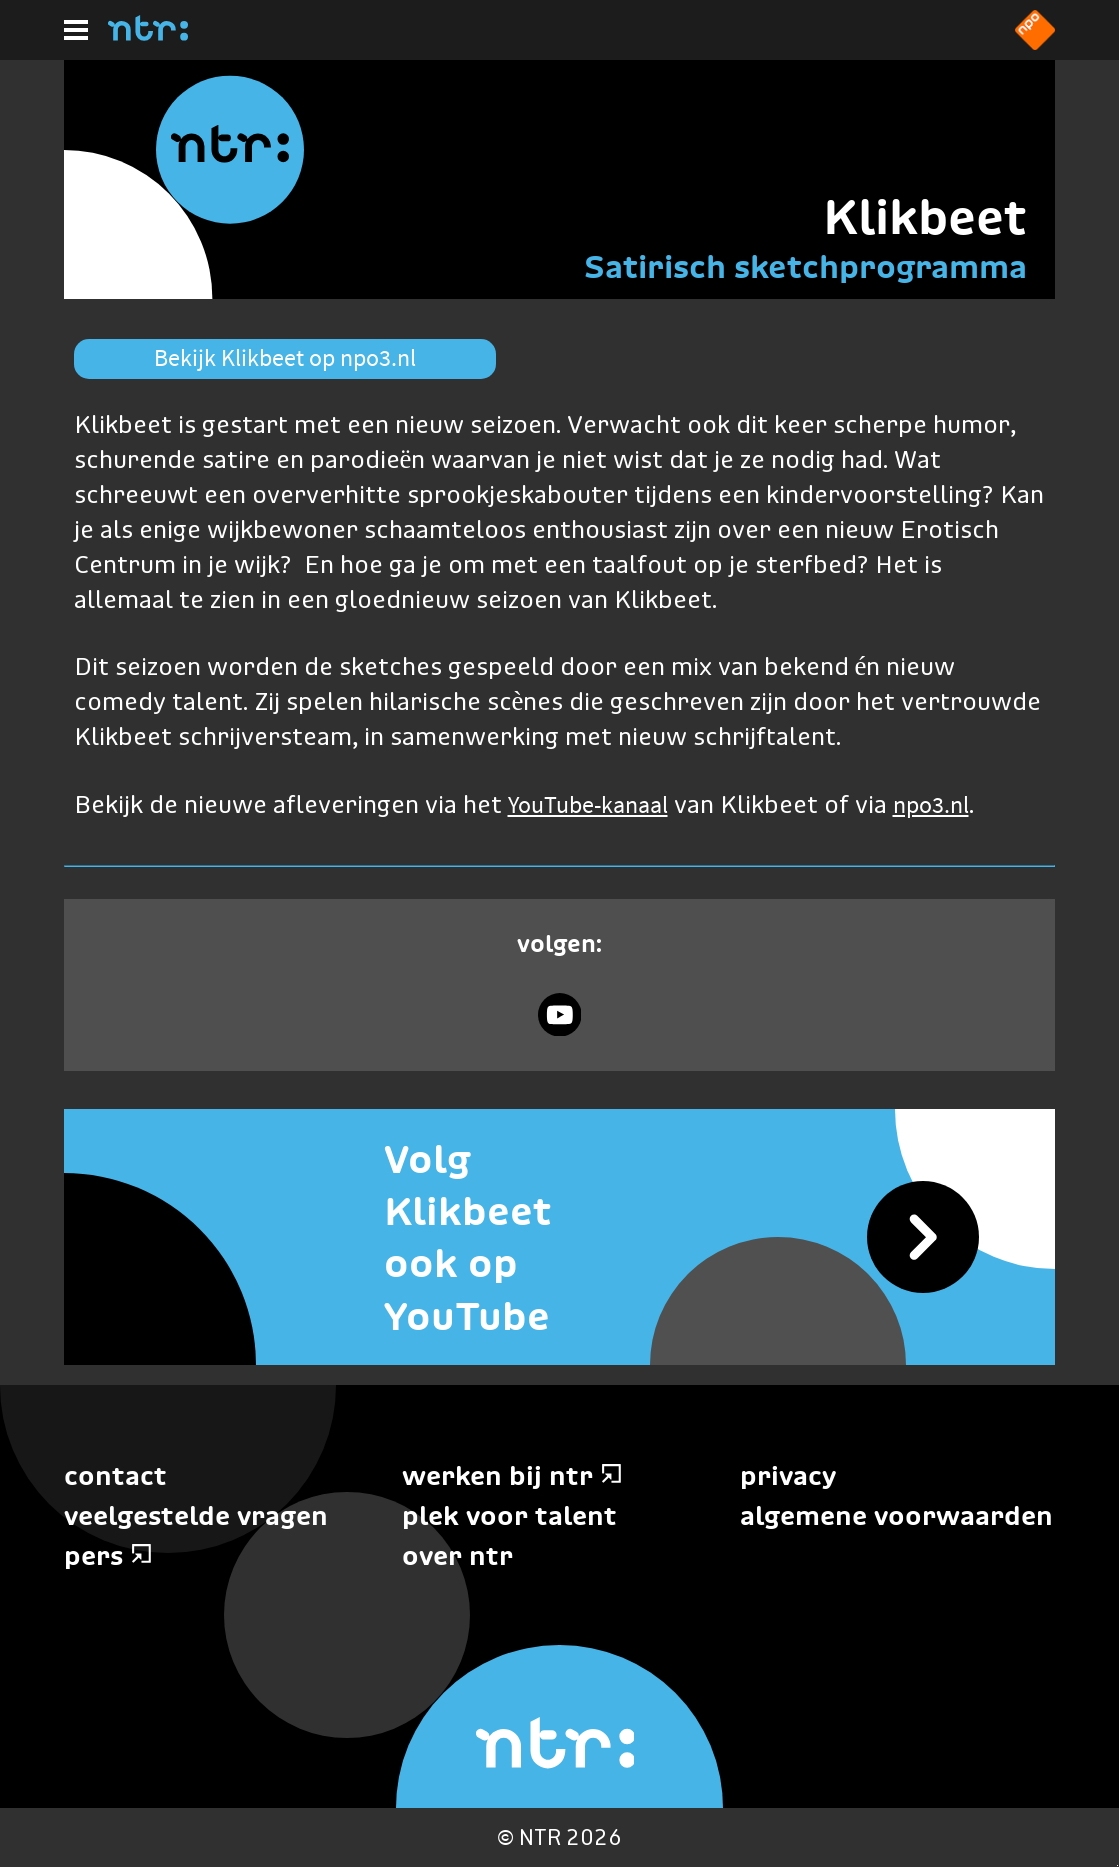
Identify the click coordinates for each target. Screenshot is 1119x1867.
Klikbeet (925, 216)
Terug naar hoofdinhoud (1117, 1865)
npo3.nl (931, 804)
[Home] (148, 35)
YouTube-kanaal (588, 804)
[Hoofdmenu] (76, 30)
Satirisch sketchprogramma (805, 266)
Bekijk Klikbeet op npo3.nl (285, 357)
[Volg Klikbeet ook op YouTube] (559, 1237)
